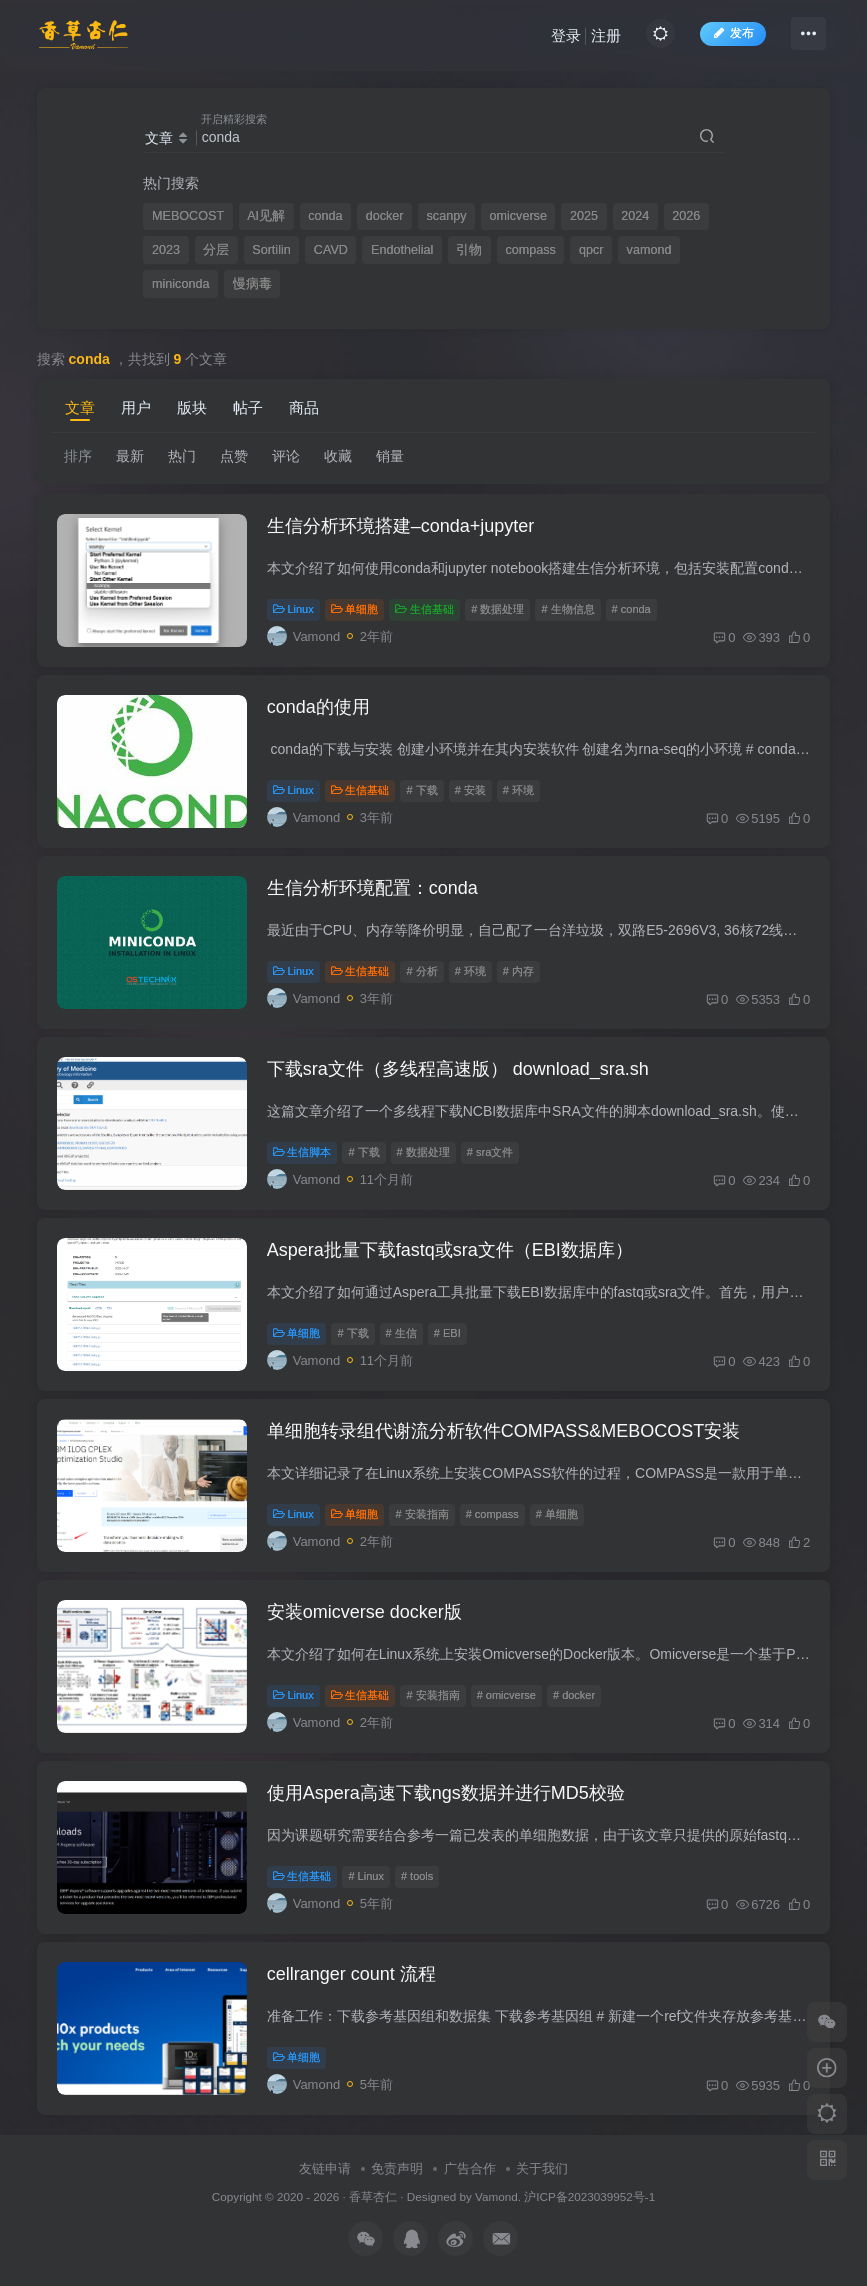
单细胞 (355, 609)
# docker (574, 1695)
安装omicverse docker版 (364, 1612)
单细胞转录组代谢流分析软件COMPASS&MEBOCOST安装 (504, 1431)
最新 (130, 456)
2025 (584, 216)
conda (325, 216)
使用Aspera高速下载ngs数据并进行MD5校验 (446, 1793)
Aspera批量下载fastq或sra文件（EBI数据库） (450, 1250)
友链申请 (325, 2168)
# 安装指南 (421, 1514)
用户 (136, 407)
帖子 (248, 407)
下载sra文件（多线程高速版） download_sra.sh (458, 1069)
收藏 (338, 456)
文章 (80, 407)
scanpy (447, 216)
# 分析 (421, 971)
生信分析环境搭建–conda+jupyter (401, 526)
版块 (192, 407)
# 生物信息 (567, 609)
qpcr (591, 250)
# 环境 (518, 790)
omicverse (518, 216)
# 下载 (421, 790)
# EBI (447, 1333)
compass (531, 250)
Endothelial (402, 250)
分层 (216, 250)
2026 (686, 216)
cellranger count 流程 (351, 1974)
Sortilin (271, 250)
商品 (304, 407)
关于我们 (542, 2168)
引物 (469, 250)
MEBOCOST (188, 216)
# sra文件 (490, 1152)
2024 (635, 216)
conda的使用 (318, 707)
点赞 (234, 456)
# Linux (365, 1876)
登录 (566, 35)
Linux (293, 609)
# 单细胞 (557, 1514)
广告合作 (470, 2168)
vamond (649, 250)
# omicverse (506, 1695)
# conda (631, 609)
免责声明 (397, 2168)
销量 (390, 456)
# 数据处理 (497, 609)
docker (385, 216)
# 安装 (470, 790)
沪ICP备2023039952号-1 (589, 2196)
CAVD (331, 250)
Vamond (495, 2196)
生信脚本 (302, 1152)
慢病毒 (252, 284)
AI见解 (266, 216)
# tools (417, 1876)
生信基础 (424, 609)
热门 (182, 456)
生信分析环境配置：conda (372, 888)
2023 (166, 250)
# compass (492, 1514)
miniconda (180, 284)
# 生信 (401, 1333)
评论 (286, 456)
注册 (606, 35)
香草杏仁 (373, 2196)
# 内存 (518, 971)
